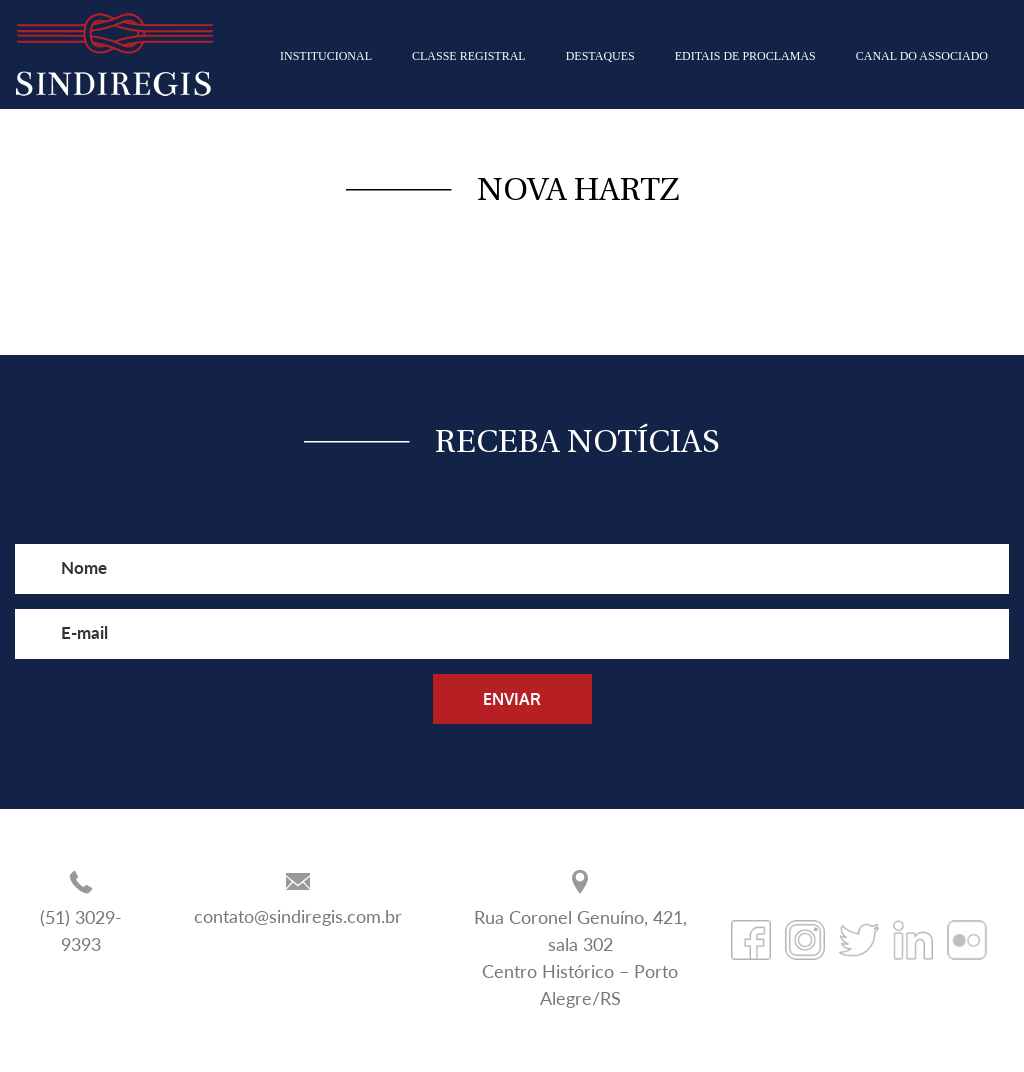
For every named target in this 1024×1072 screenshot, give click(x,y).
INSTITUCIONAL (326, 56)
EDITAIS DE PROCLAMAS (745, 56)
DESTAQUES (600, 56)
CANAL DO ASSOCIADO (922, 56)
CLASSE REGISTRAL (469, 56)
